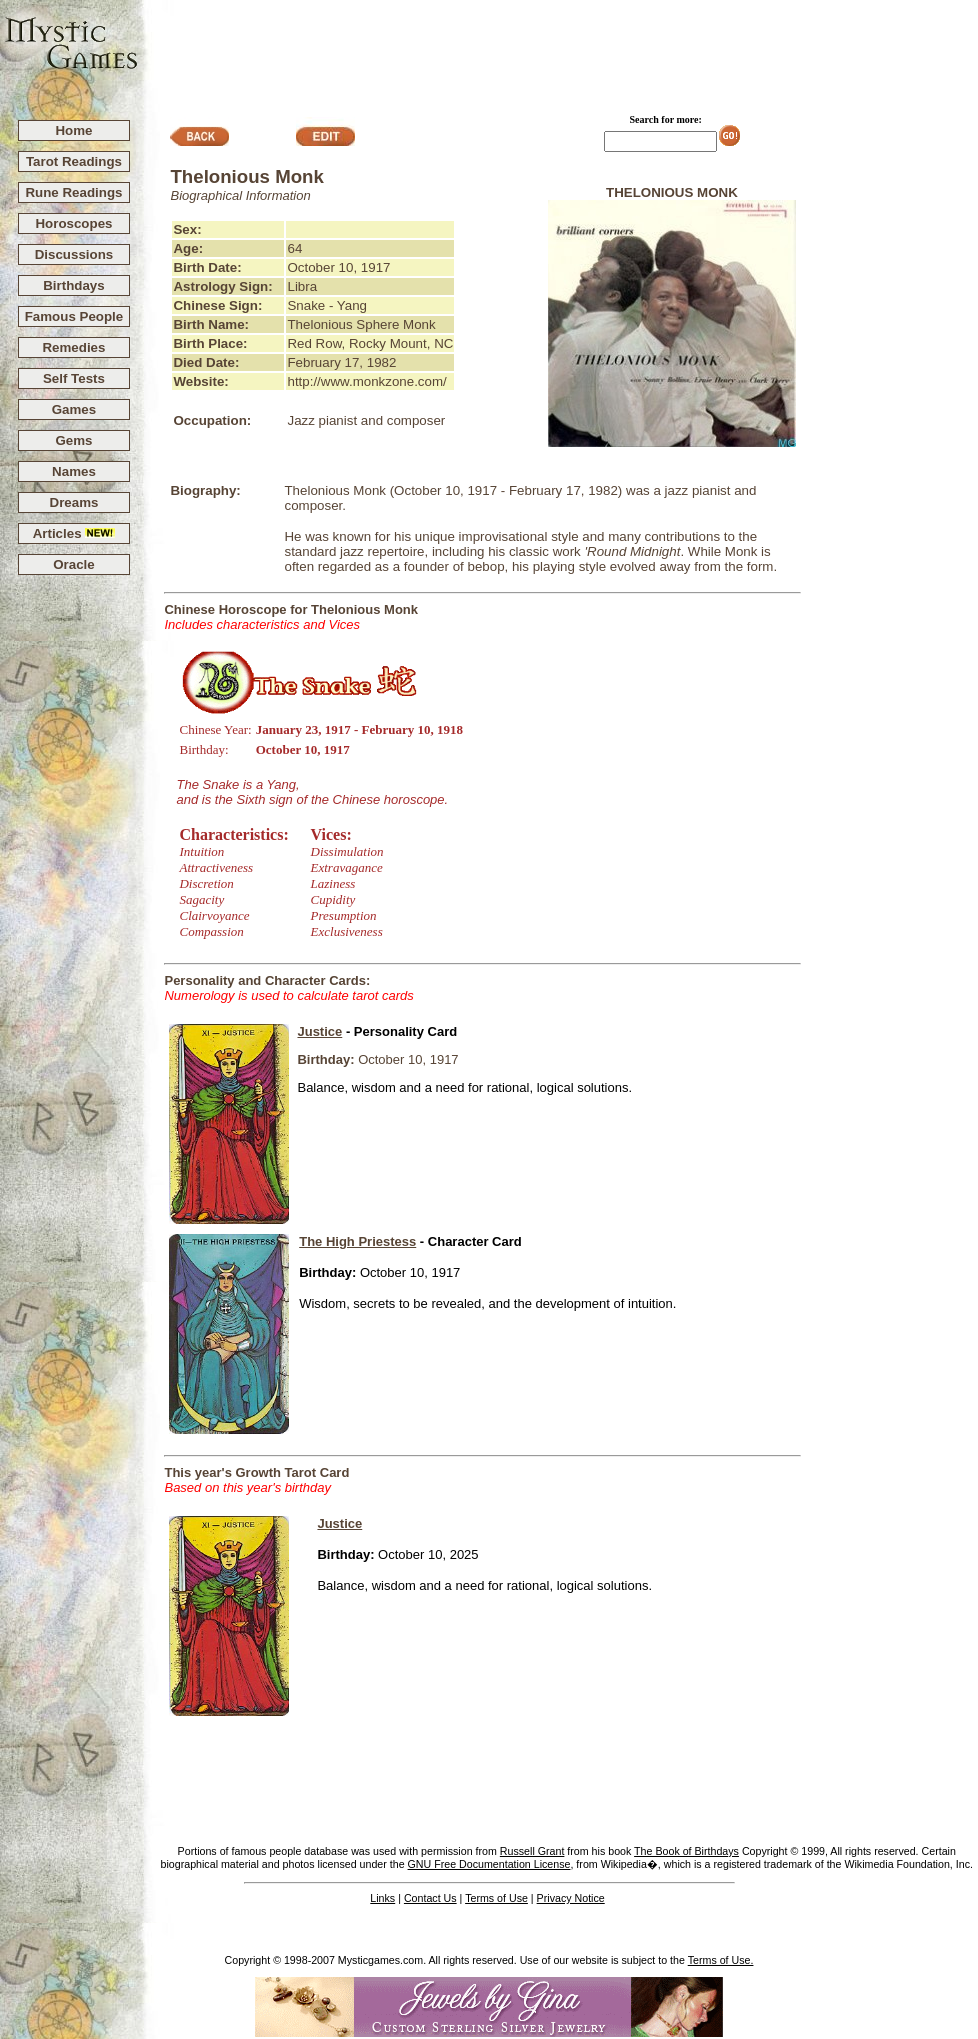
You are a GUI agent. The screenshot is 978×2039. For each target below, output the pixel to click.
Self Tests (74, 378)
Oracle (74, 564)
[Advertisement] (559, 51)
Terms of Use (496, 1898)
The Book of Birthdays (686, 1851)
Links (382, 1898)
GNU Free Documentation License (489, 1864)
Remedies (73, 347)
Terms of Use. (721, 1960)
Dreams (74, 502)
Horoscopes (73, 223)
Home (73, 130)
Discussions (74, 254)
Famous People (74, 316)
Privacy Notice (571, 1898)
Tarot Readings (74, 161)
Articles (74, 533)
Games (74, 409)
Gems (73, 440)
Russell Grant (532, 1851)
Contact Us (430, 1898)
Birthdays (73, 285)
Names (74, 471)
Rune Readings (73, 192)
